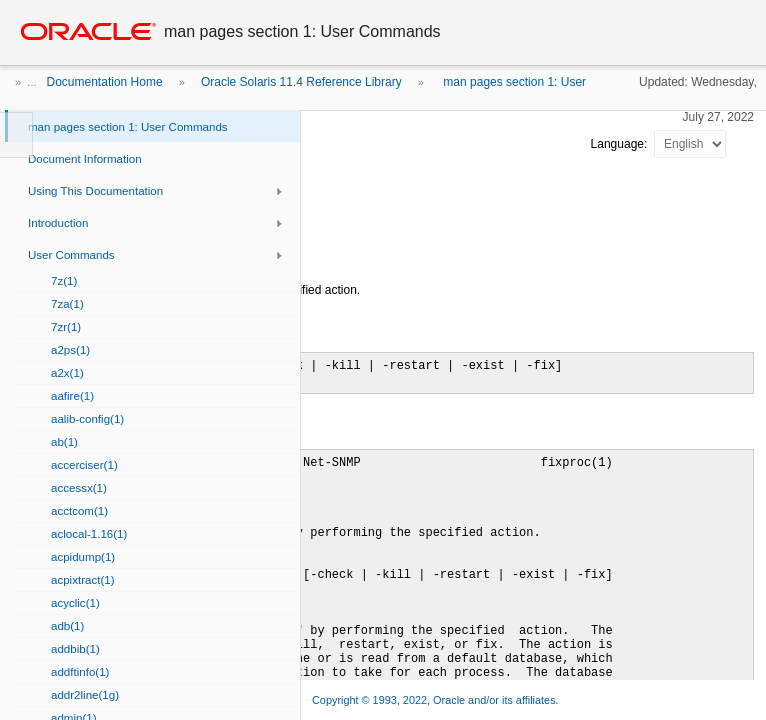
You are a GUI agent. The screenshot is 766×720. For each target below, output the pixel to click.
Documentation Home (105, 82)
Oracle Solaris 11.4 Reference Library (301, 82)
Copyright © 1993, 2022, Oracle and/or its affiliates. (437, 700)
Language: (621, 144)
